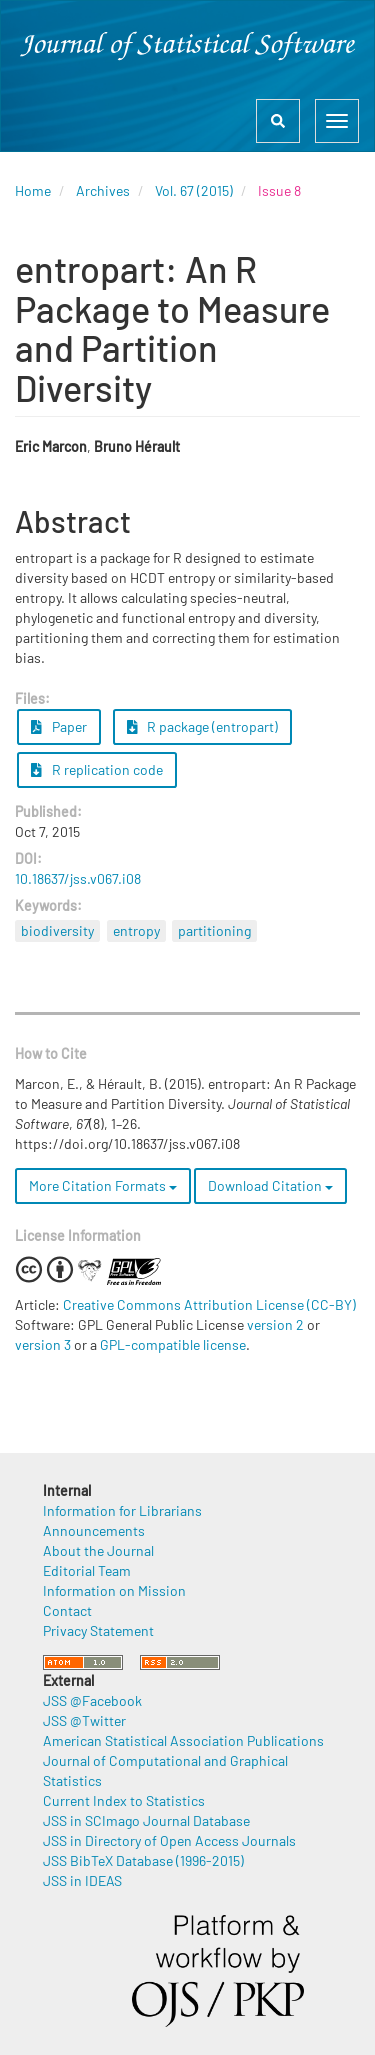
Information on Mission (114, 1590)
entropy (136, 930)
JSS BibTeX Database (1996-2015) (143, 1860)
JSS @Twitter (84, 1720)
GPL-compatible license (173, 1344)
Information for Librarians (122, 1510)
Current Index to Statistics (124, 1800)
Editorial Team (87, 1570)
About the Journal (98, 1550)
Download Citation (270, 1185)
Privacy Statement (98, 1630)
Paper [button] (59, 726)
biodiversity (57, 930)
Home (33, 190)
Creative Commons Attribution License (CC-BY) (209, 1304)
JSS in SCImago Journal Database (146, 1820)
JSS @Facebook (92, 1700)
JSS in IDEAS (82, 1880)
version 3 (43, 1344)
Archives (103, 190)
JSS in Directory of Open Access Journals (169, 1840)
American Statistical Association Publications (183, 1740)
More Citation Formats (103, 1185)
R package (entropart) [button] (203, 726)
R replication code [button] (97, 769)
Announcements (94, 1530)
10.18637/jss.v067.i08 (78, 878)
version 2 (275, 1324)
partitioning (214, 930)
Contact (67, 1610)
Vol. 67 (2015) (194, 190)
